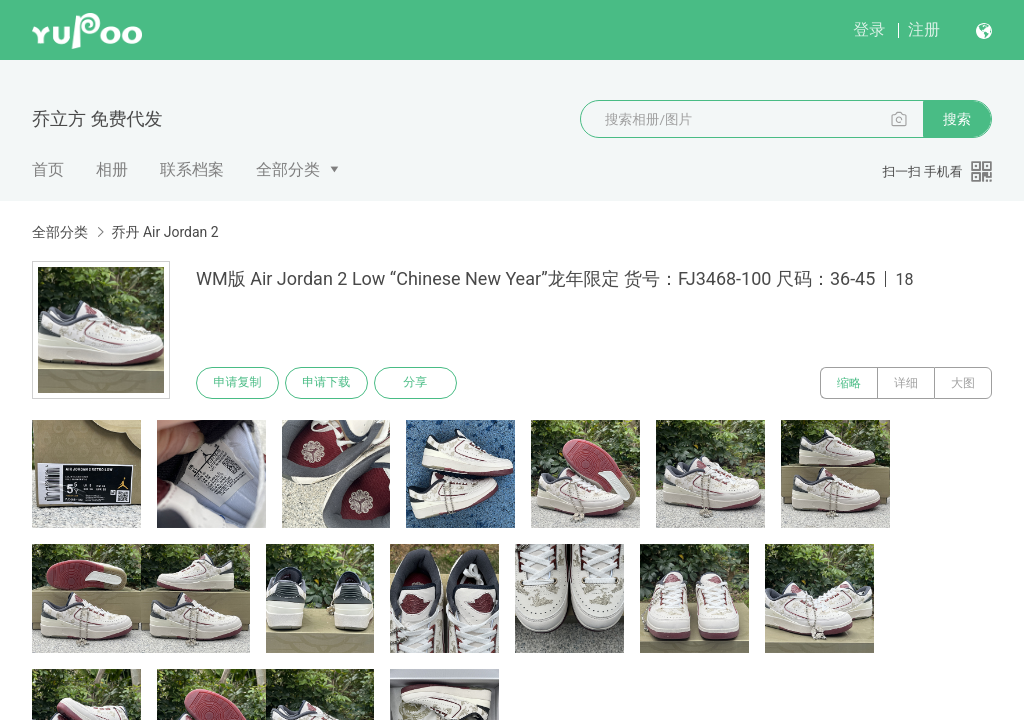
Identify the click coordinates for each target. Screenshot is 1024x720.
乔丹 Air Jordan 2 (164, 232)
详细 (906, 383)
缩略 (849, 383)
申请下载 (328, 383)
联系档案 (192, 169)
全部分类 (288, 169)
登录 (869, 29)
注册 (924, 29)
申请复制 (238, 383)
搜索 (957, 119)
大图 (963, 383)
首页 (48, 169)
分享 (418, 383)
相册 (112, 169)
